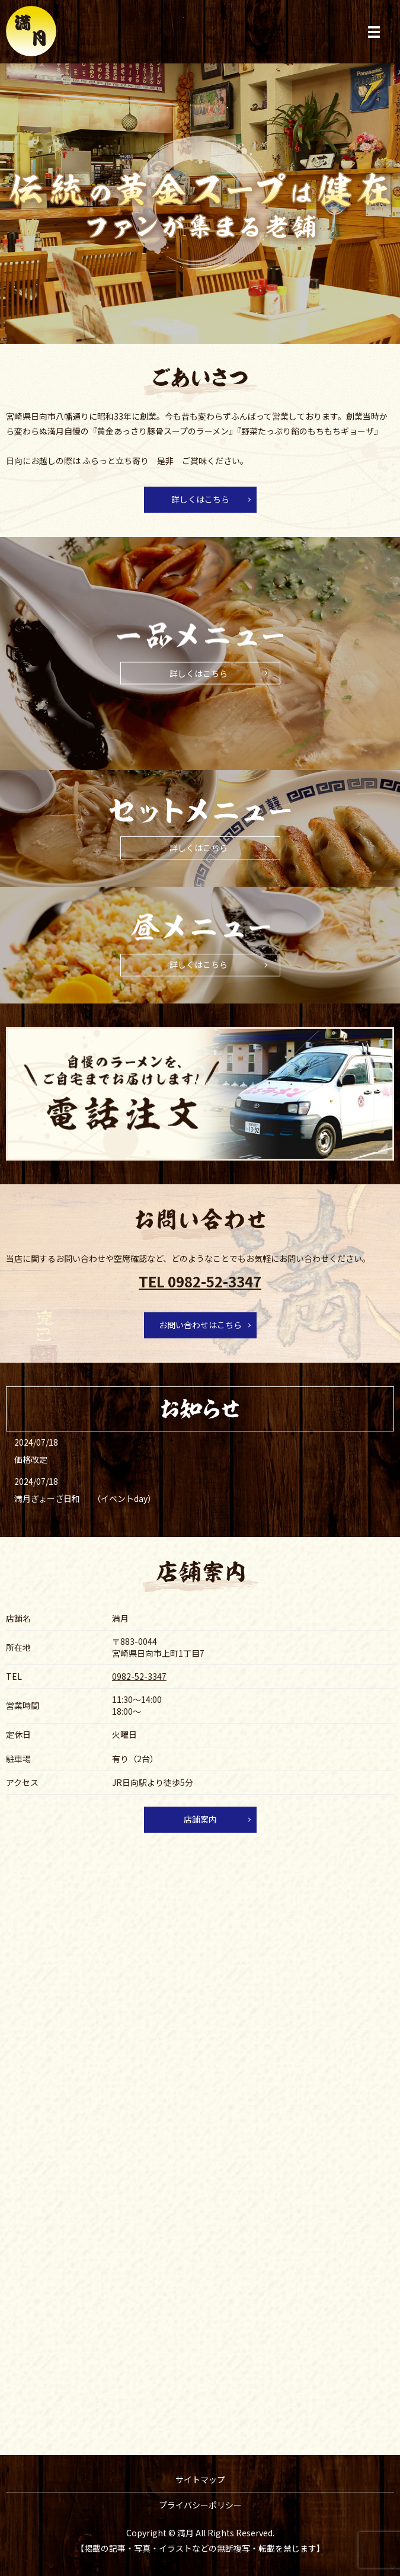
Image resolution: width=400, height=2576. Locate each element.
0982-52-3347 (139, 1676)
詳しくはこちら (200, 499)
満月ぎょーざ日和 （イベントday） (85, 1498)
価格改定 (30, 1459)
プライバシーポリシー (200, 2505)
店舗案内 (200, 1819)
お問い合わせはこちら (200, 1325)
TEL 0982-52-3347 (200, 1281)
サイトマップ (200, 2479)
